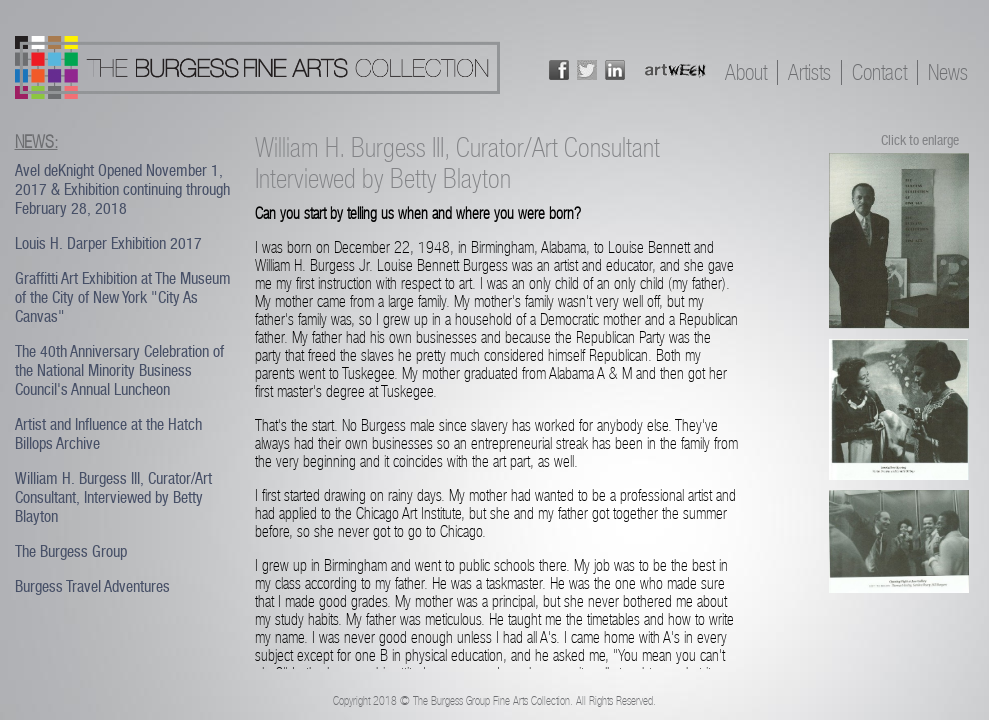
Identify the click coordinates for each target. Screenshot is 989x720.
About (746, 72)
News (948, 72)
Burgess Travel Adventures (92, 586)
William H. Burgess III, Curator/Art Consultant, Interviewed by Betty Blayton (113, 497)
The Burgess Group (71, 551)
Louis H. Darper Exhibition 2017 (108, 243)
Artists (809, 72)
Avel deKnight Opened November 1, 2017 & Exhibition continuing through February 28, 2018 (122, 189)
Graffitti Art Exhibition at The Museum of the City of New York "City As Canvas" (123, 297)
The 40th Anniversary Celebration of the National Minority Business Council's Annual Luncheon (119, 370)
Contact (879, 72)
